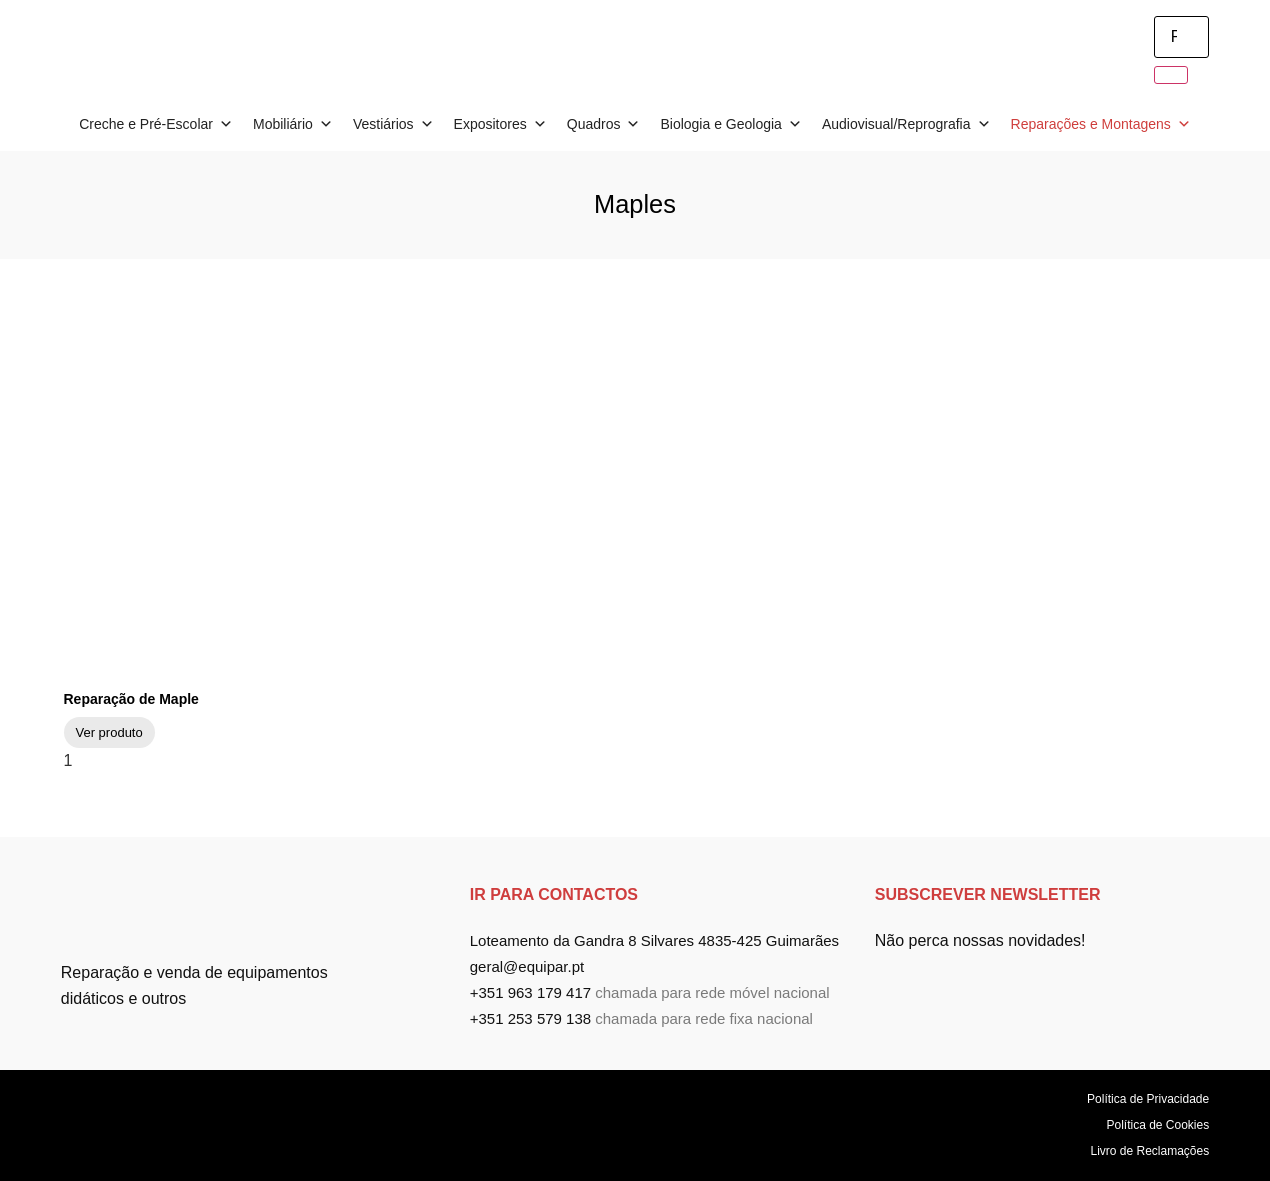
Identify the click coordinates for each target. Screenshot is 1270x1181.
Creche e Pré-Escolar (156, 124)
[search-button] (1171, 75)
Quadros (604, 124)
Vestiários (393, 124)
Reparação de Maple (131, 699)
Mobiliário (293, 124)
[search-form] (1181, 37)
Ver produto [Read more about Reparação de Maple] (109, 732)
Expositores (500, 124)
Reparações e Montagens (1101, 124)
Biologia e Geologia (730, 124)
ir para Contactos (554, 894)
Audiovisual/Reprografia (906, 124)
